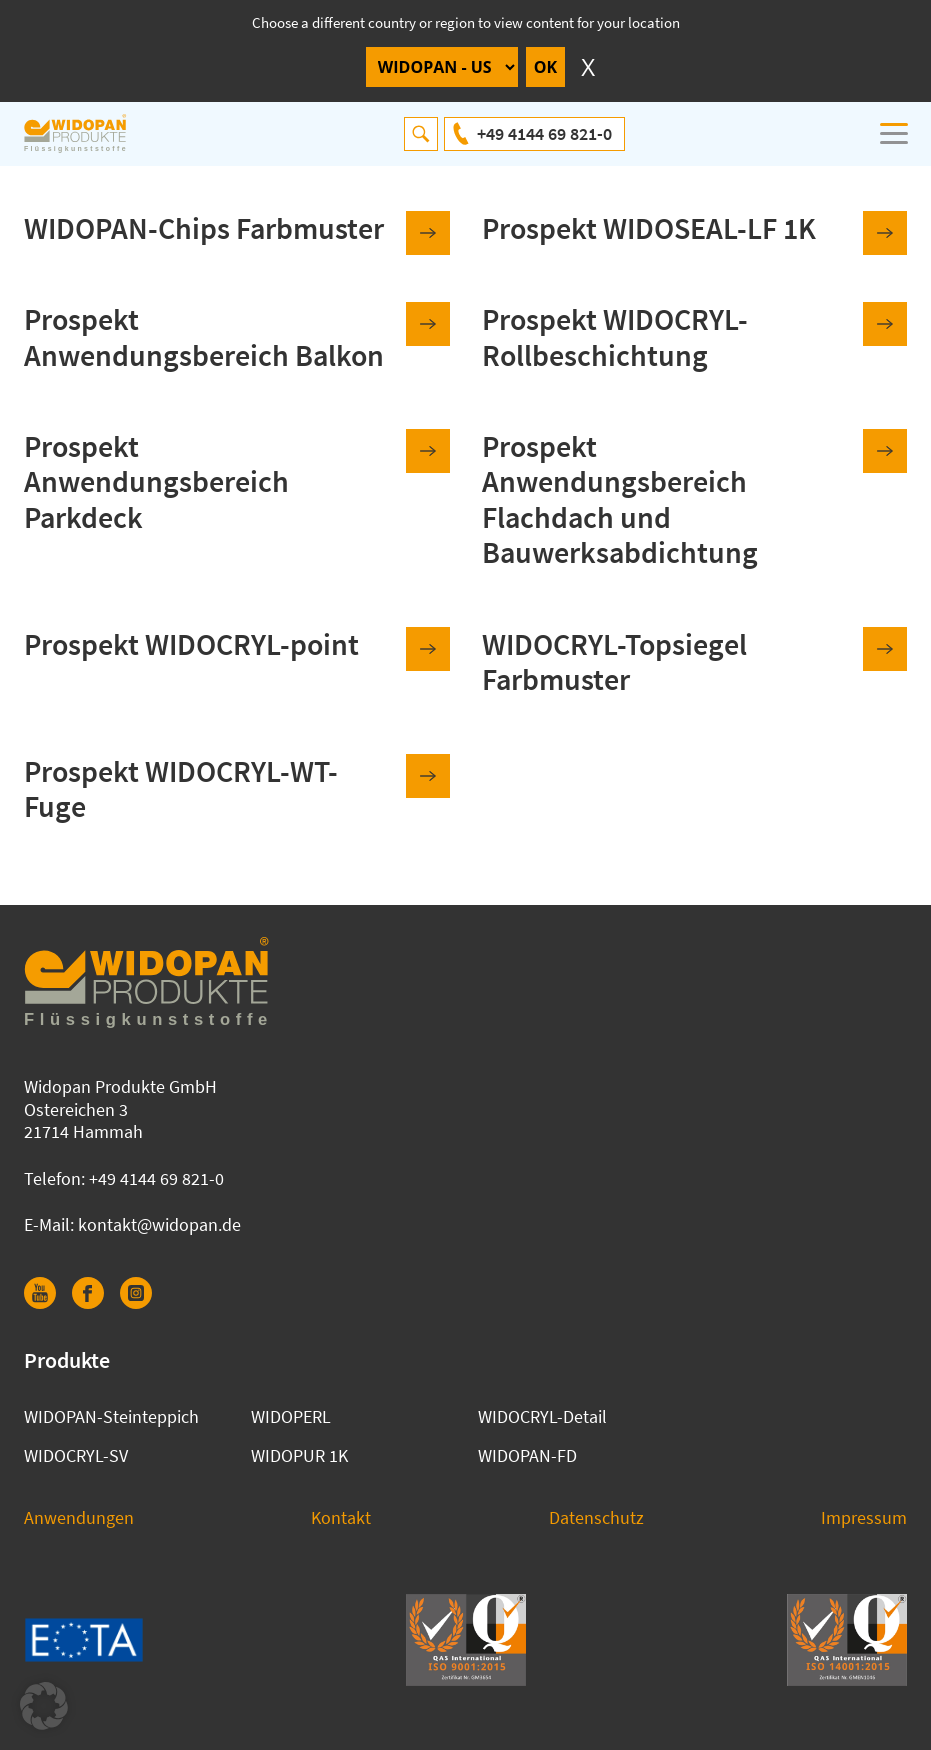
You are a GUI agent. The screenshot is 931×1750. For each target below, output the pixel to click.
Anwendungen (79, 1517)
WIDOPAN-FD (527, 1455)
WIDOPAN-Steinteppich (111, 1416)
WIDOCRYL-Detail (542, 1416)
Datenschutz (596, 1517)
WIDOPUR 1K (299, 1455)
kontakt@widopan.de (159, 1224)
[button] (44, 1706)
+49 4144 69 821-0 (544, 133)
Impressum (864, 1517)
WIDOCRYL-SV (76, 1455)
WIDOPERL (291, 1416)
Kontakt (341, 1517)
